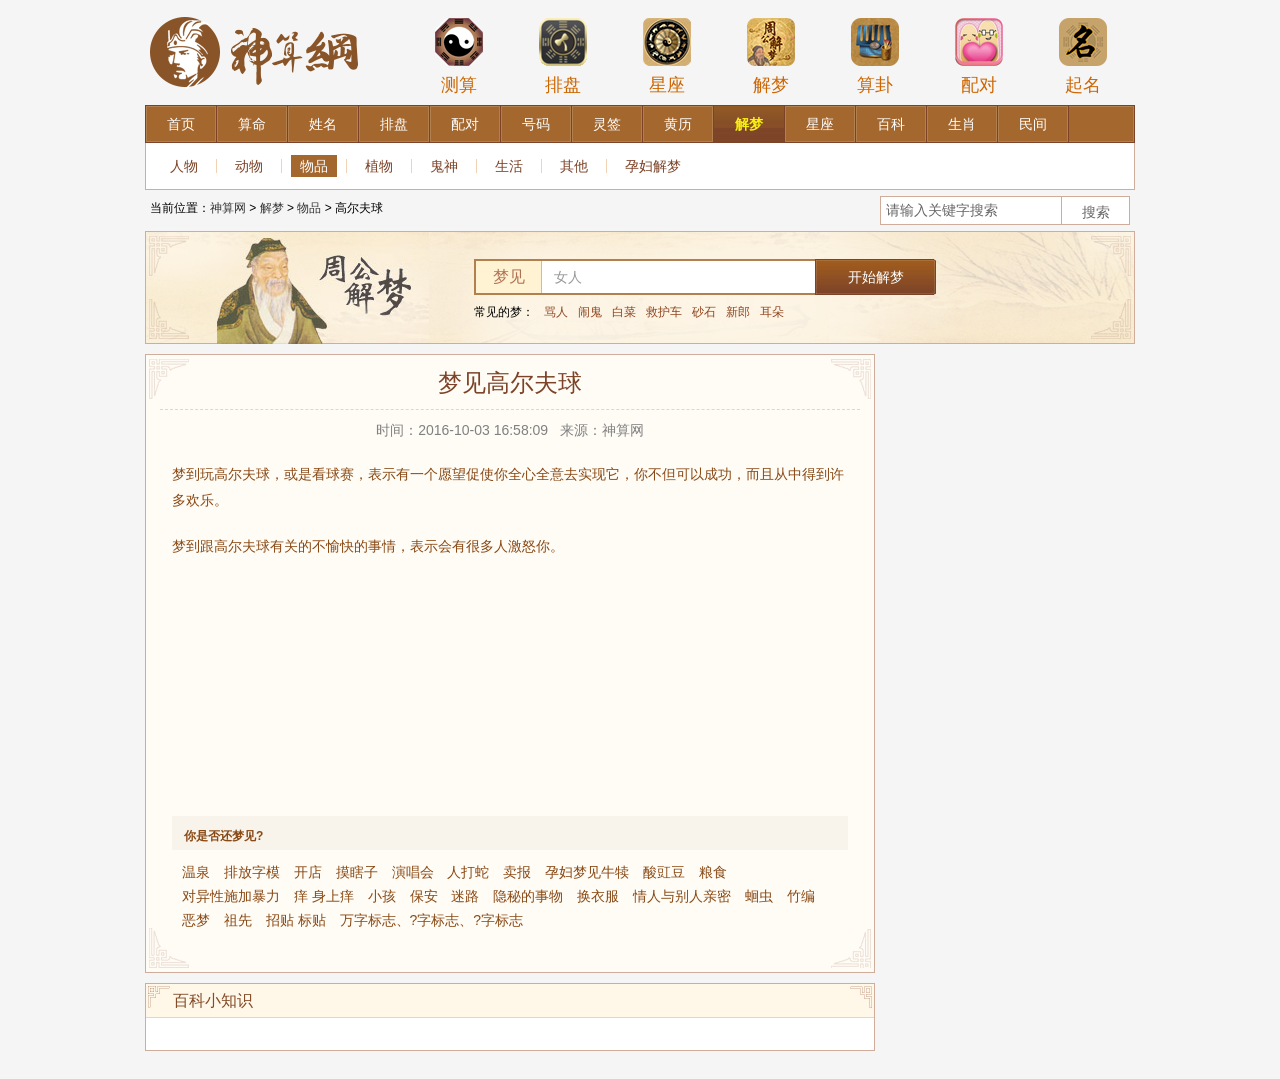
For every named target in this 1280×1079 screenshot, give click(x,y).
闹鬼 (590, 312)
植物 (379, 166)
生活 (509, 166)
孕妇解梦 (653, 166)
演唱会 (413, 872)
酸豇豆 (664, 872)
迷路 (465, 896)
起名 (1083, 56)
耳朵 (772, 312)
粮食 (713, 872)
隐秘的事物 (528, 896)
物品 (314, 166)
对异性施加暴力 (231, 896)
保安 (424, 896)
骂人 (556, 312)
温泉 (196, 872)
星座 (667, 56)
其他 (574, 166)
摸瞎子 (357, 872)
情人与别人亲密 (682, 896)
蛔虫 (759, 896)
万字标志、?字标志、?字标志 (432, 920)
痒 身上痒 (324, 896)
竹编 (801, 896)
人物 (184, 166)
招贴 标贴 (296, 920)
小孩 (382, 896)
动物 (249, 166)
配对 (979, 56)
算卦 (875, 56)
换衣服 (598, 896)
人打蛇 (468, 872)
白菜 (624, 312)
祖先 (238, 920)
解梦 (771, 56)
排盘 (563, 56)
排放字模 (252, 872)
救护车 (664, 312)
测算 (459, 56)
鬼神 (444, 166)
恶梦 (196, 920)
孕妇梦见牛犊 (587, 872)
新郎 (738, 312)
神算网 (228, 208)
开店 (308, 872)
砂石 (704, 312)
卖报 (517, 872)
